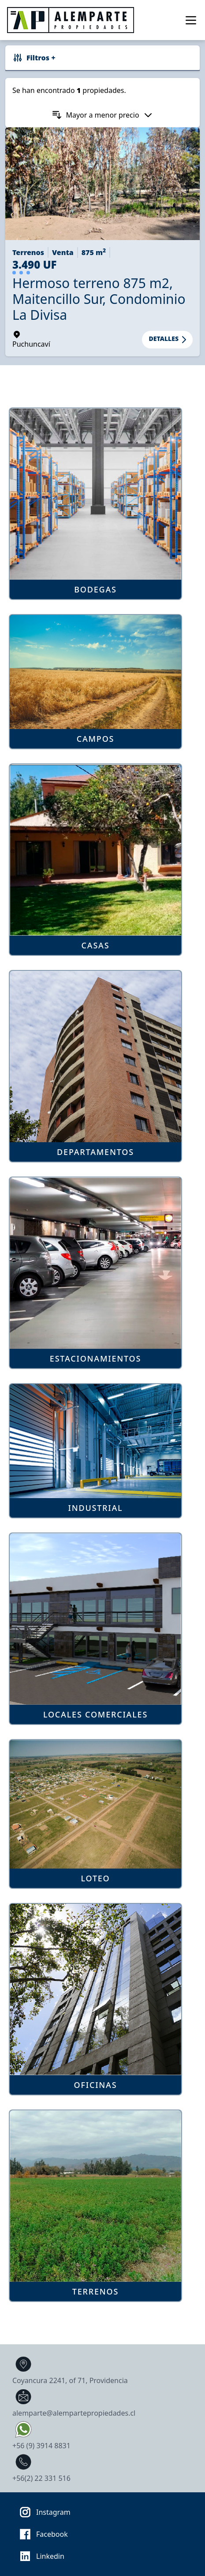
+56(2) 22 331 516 (41, 2467)
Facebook (41, 2534)
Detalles (169, 339)
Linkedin (39, 2556)
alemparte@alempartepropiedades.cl (73, 2402)
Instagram (42, 2512)
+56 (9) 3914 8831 (41, 2434)
